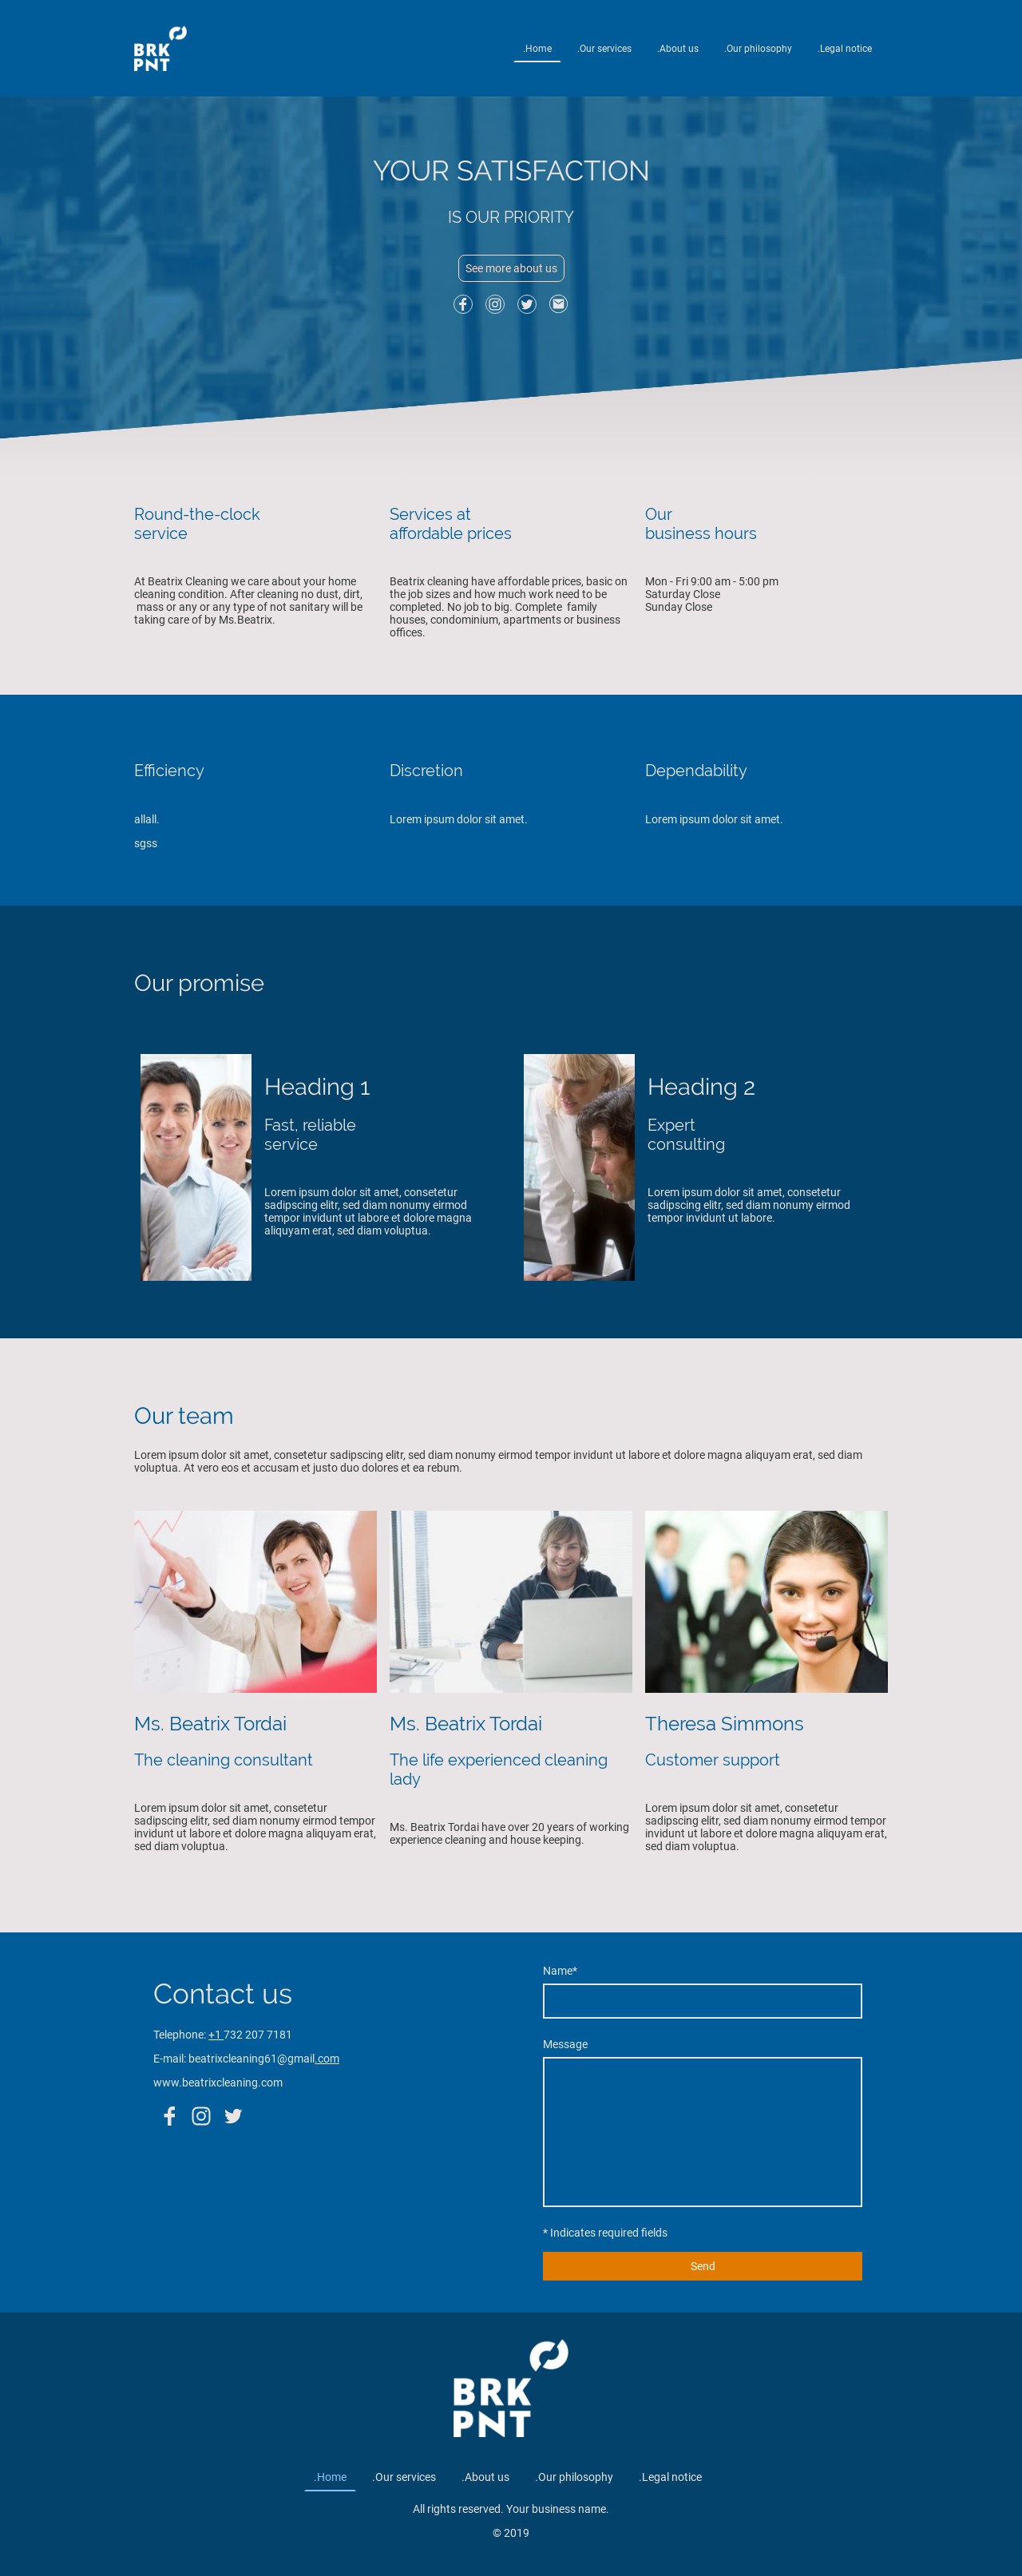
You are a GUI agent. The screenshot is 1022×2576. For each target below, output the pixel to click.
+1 (216, 2034)
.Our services (604, 48)
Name (560, 1970)
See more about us (511, 268)
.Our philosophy (758, 48)
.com (327, 2058)
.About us (678, 48)
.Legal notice (845, 48)
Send (703, 2266)
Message (565, 2044)
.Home (537, 48)
